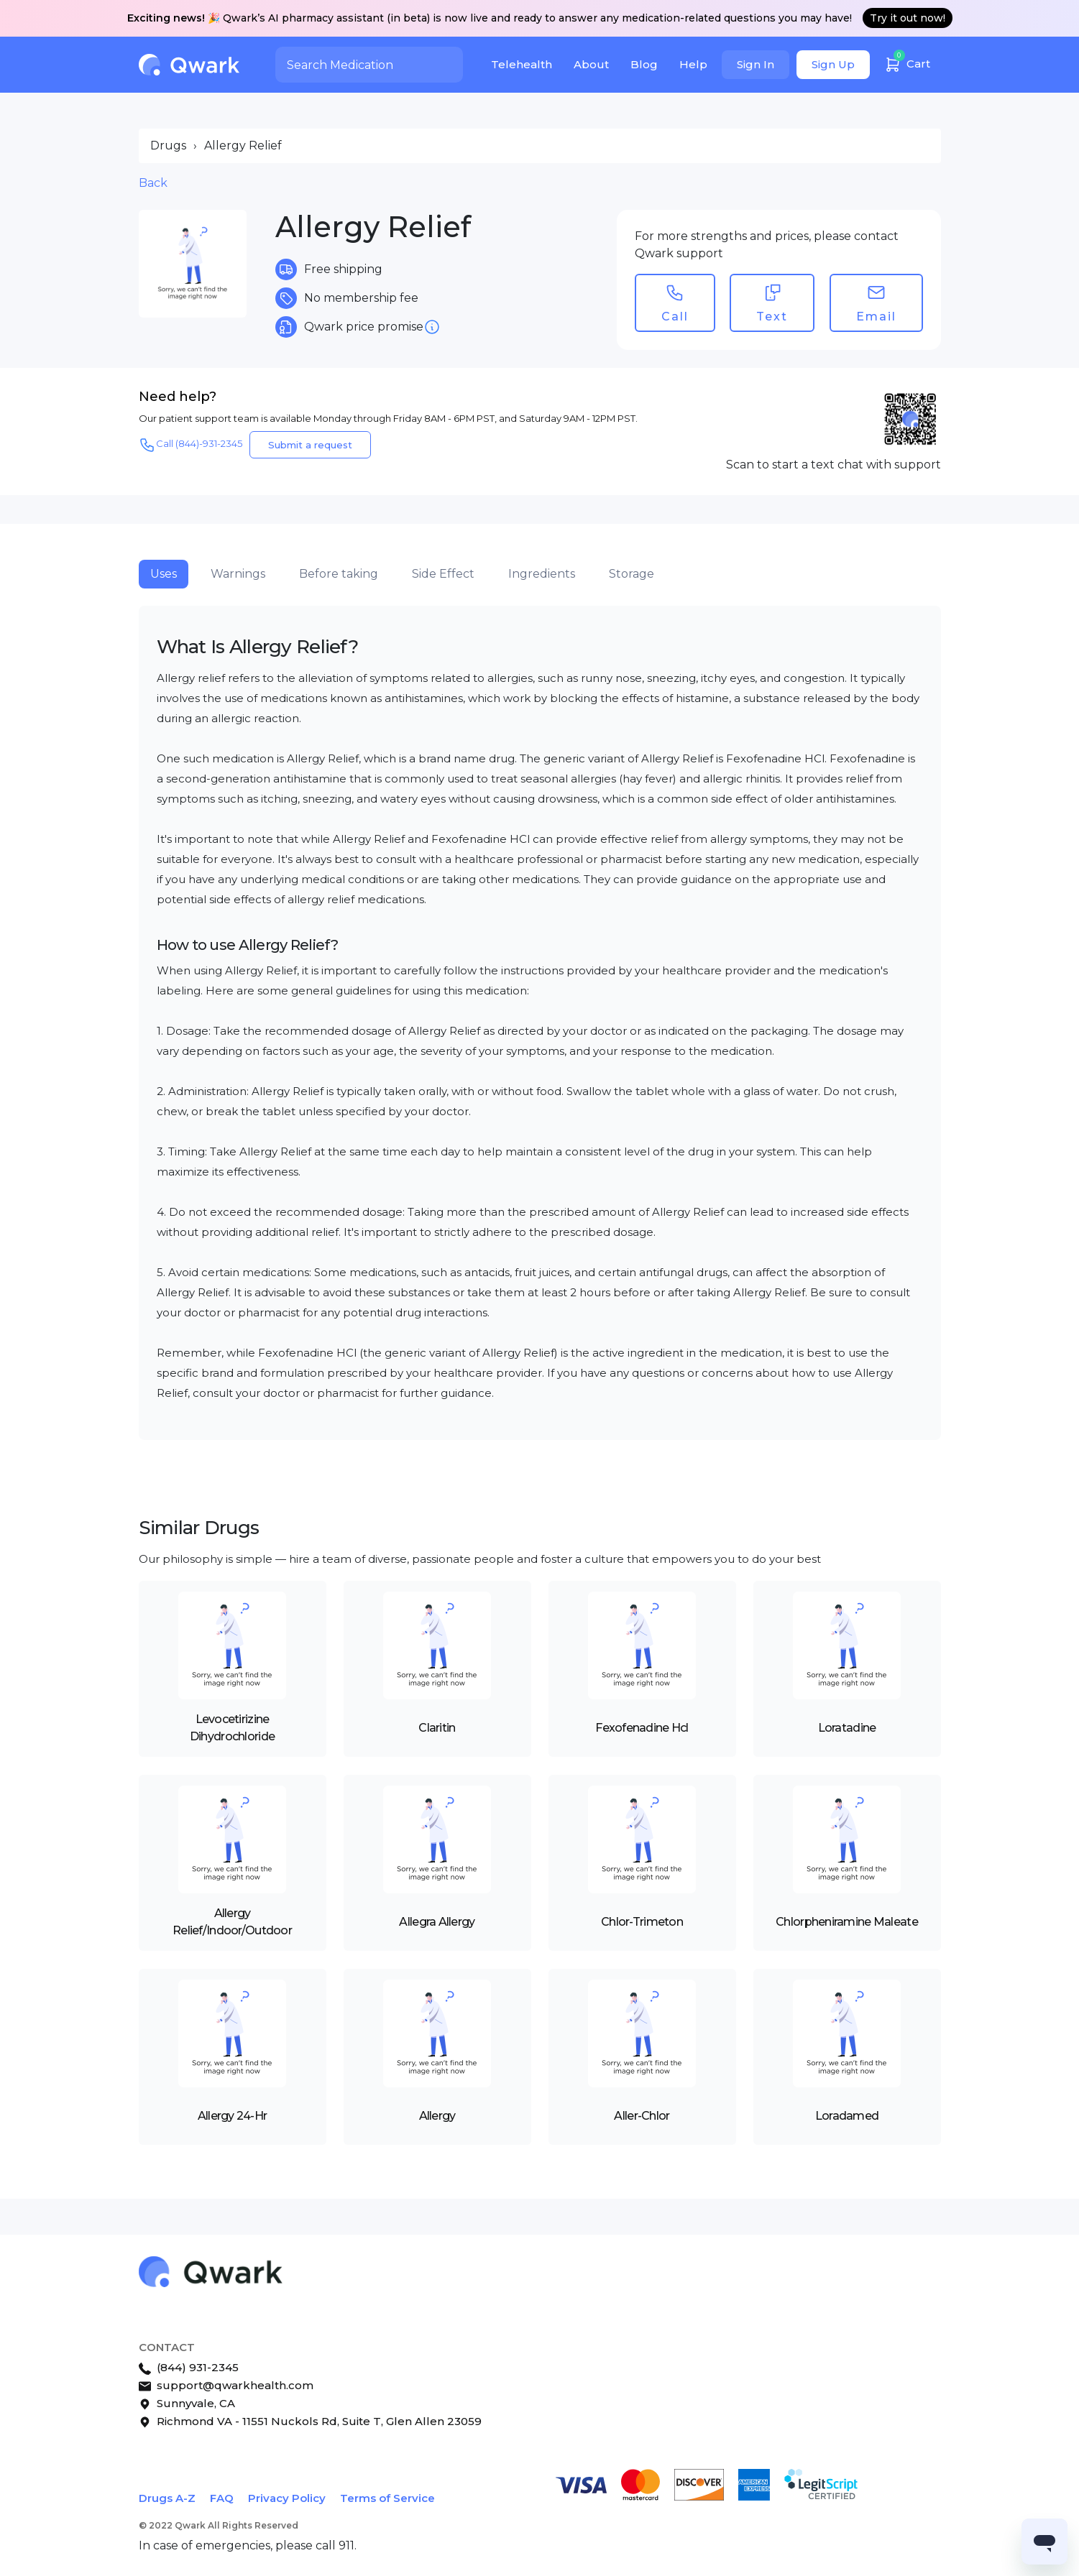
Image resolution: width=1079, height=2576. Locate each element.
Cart (907, 62)
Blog (644, 64)
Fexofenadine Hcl (641, 1728)
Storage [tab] (631, 574)
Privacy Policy (287, 2498)
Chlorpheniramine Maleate (847, 1922)
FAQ (222, 2498)
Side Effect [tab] (443, 574)
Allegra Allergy (436, 1922)
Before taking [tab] (338, 574)
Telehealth (521, 64)
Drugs (168, 145)
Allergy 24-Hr (232, 2116)
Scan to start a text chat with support (833, 464)
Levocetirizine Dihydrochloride (232, 1727)
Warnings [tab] (238, 574)
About (591, 64)
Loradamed (847, 2116)
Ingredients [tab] (541, 574)
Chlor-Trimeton (642, 1922)
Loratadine (847, 1728)
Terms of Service (387, 2498)
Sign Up (833, 64)
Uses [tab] (163, 574)
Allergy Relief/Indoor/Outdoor (232, 1921)
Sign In (755, 64)
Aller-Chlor (641, 2116)
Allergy (437, 2116)
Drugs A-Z (167, 2498)
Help (693, 64)
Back (153, 183)
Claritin (436, 1728)
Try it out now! (907, 17)
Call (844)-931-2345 (190, 444)
